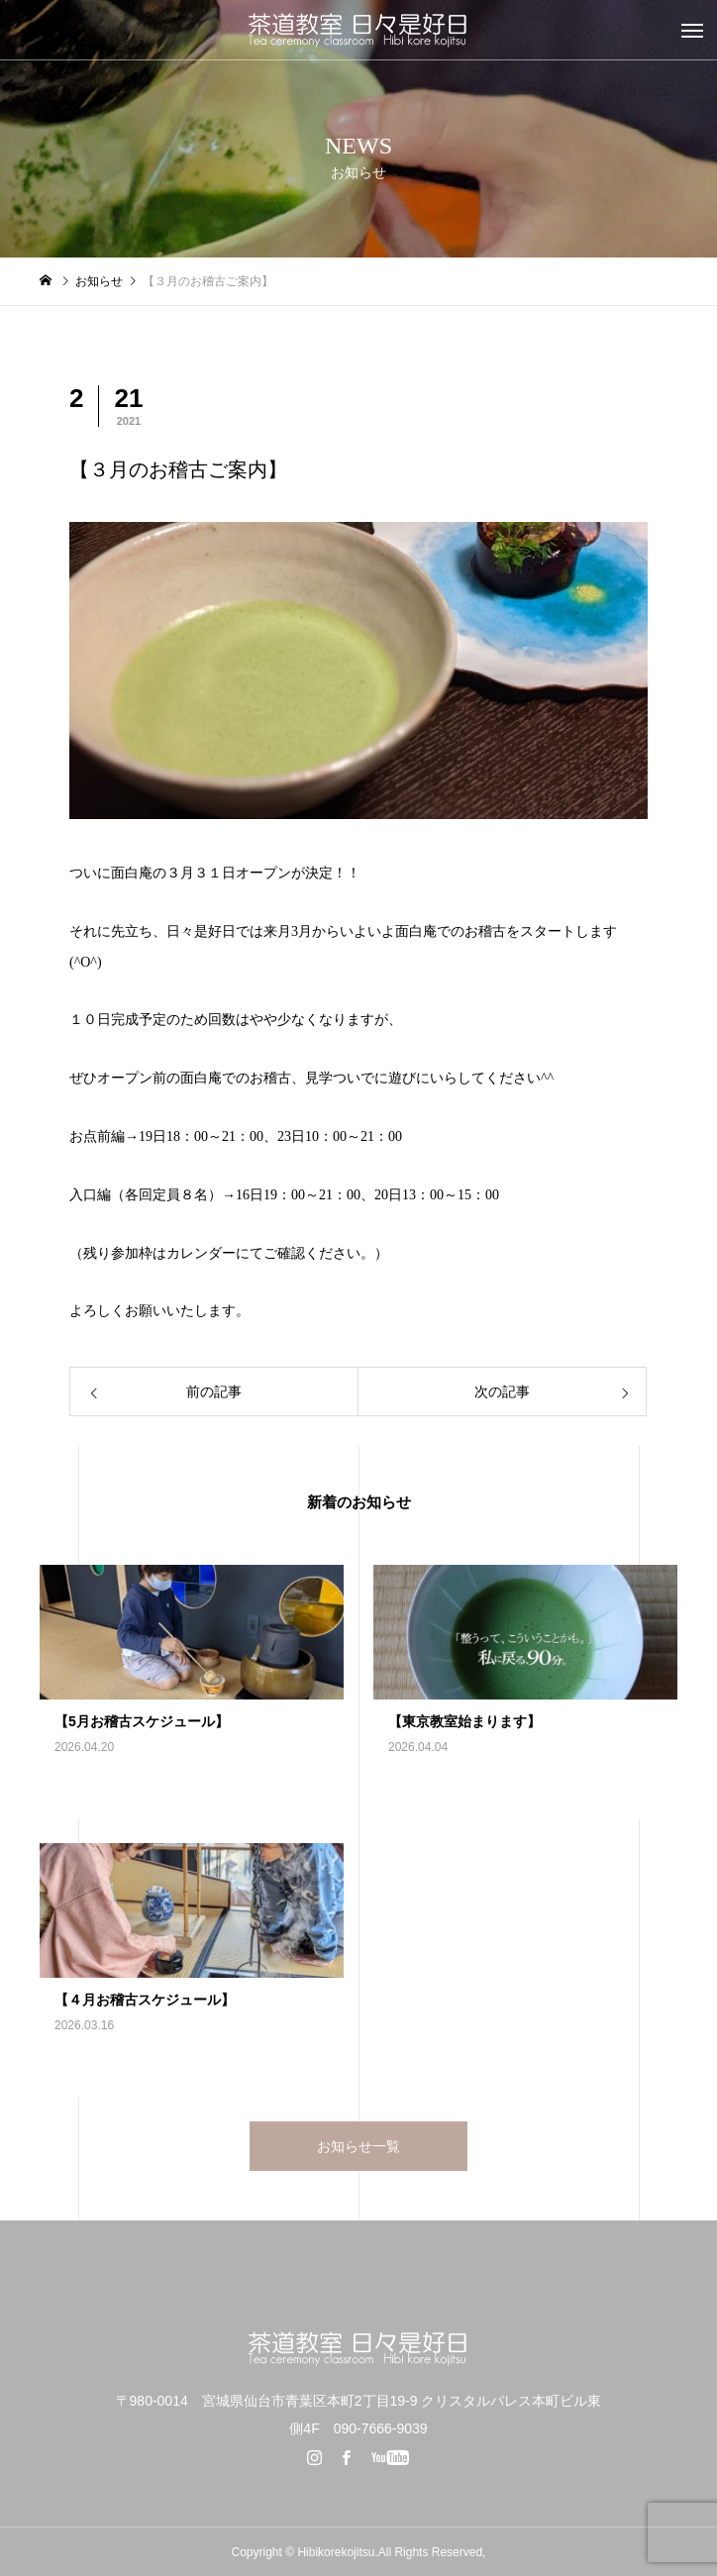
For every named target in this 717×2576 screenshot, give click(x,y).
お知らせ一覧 (358, 2146)
